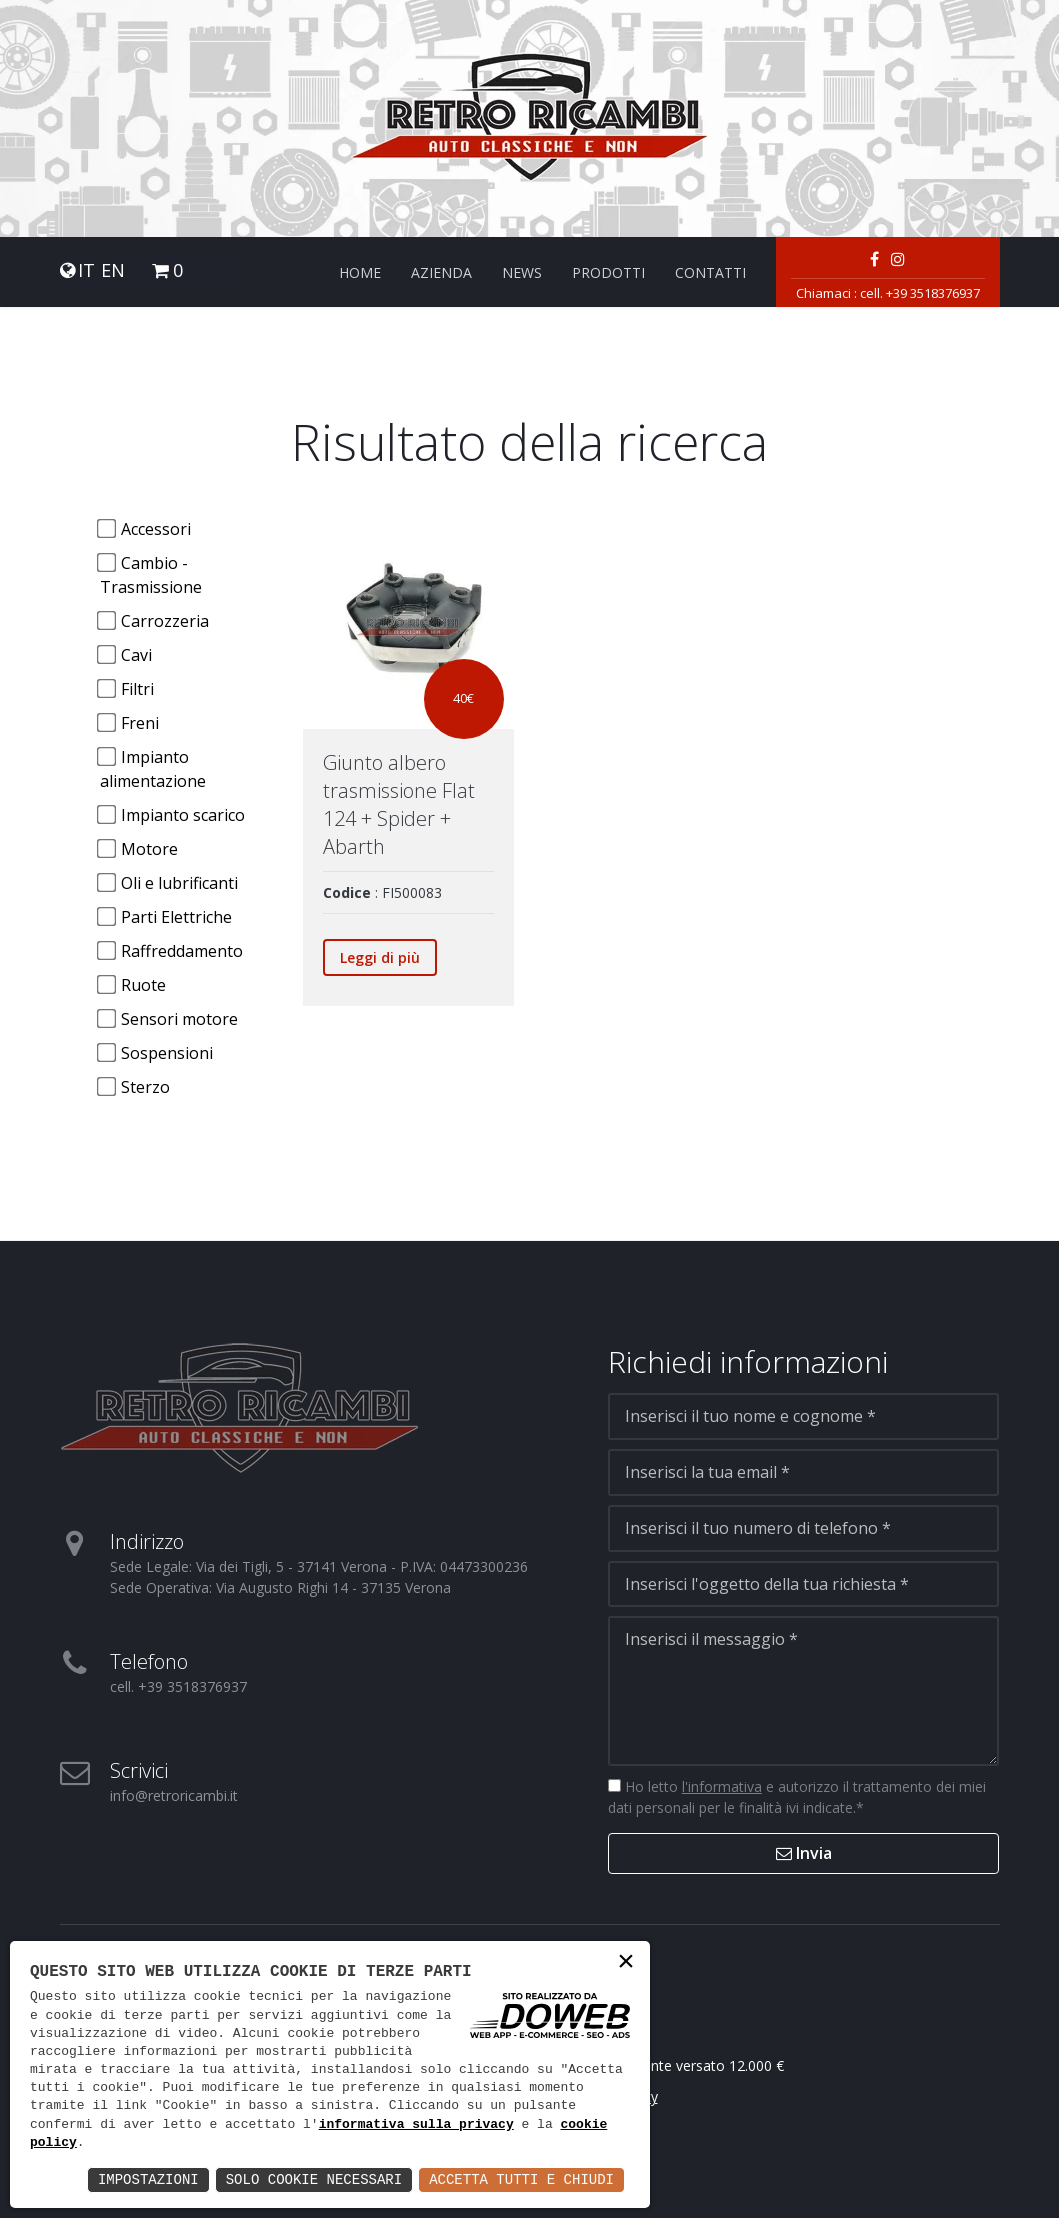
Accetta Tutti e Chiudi (521, 2179)
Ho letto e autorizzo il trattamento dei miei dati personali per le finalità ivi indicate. (797, 1797)
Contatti (710, 272)
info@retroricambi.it (174, 1795)
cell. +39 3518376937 (920, 293)
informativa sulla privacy (416, 2125)
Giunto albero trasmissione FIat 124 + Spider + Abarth (399, 804)
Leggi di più (380, 957)
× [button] (626, 1963)
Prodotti (608, 272)
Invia (804, 1853)
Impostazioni (148, 2179)
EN (113, 270)
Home (360, 272)
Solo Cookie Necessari (314, 2179)
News (522, 272)
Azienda (441, 272)
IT (86, 270)
